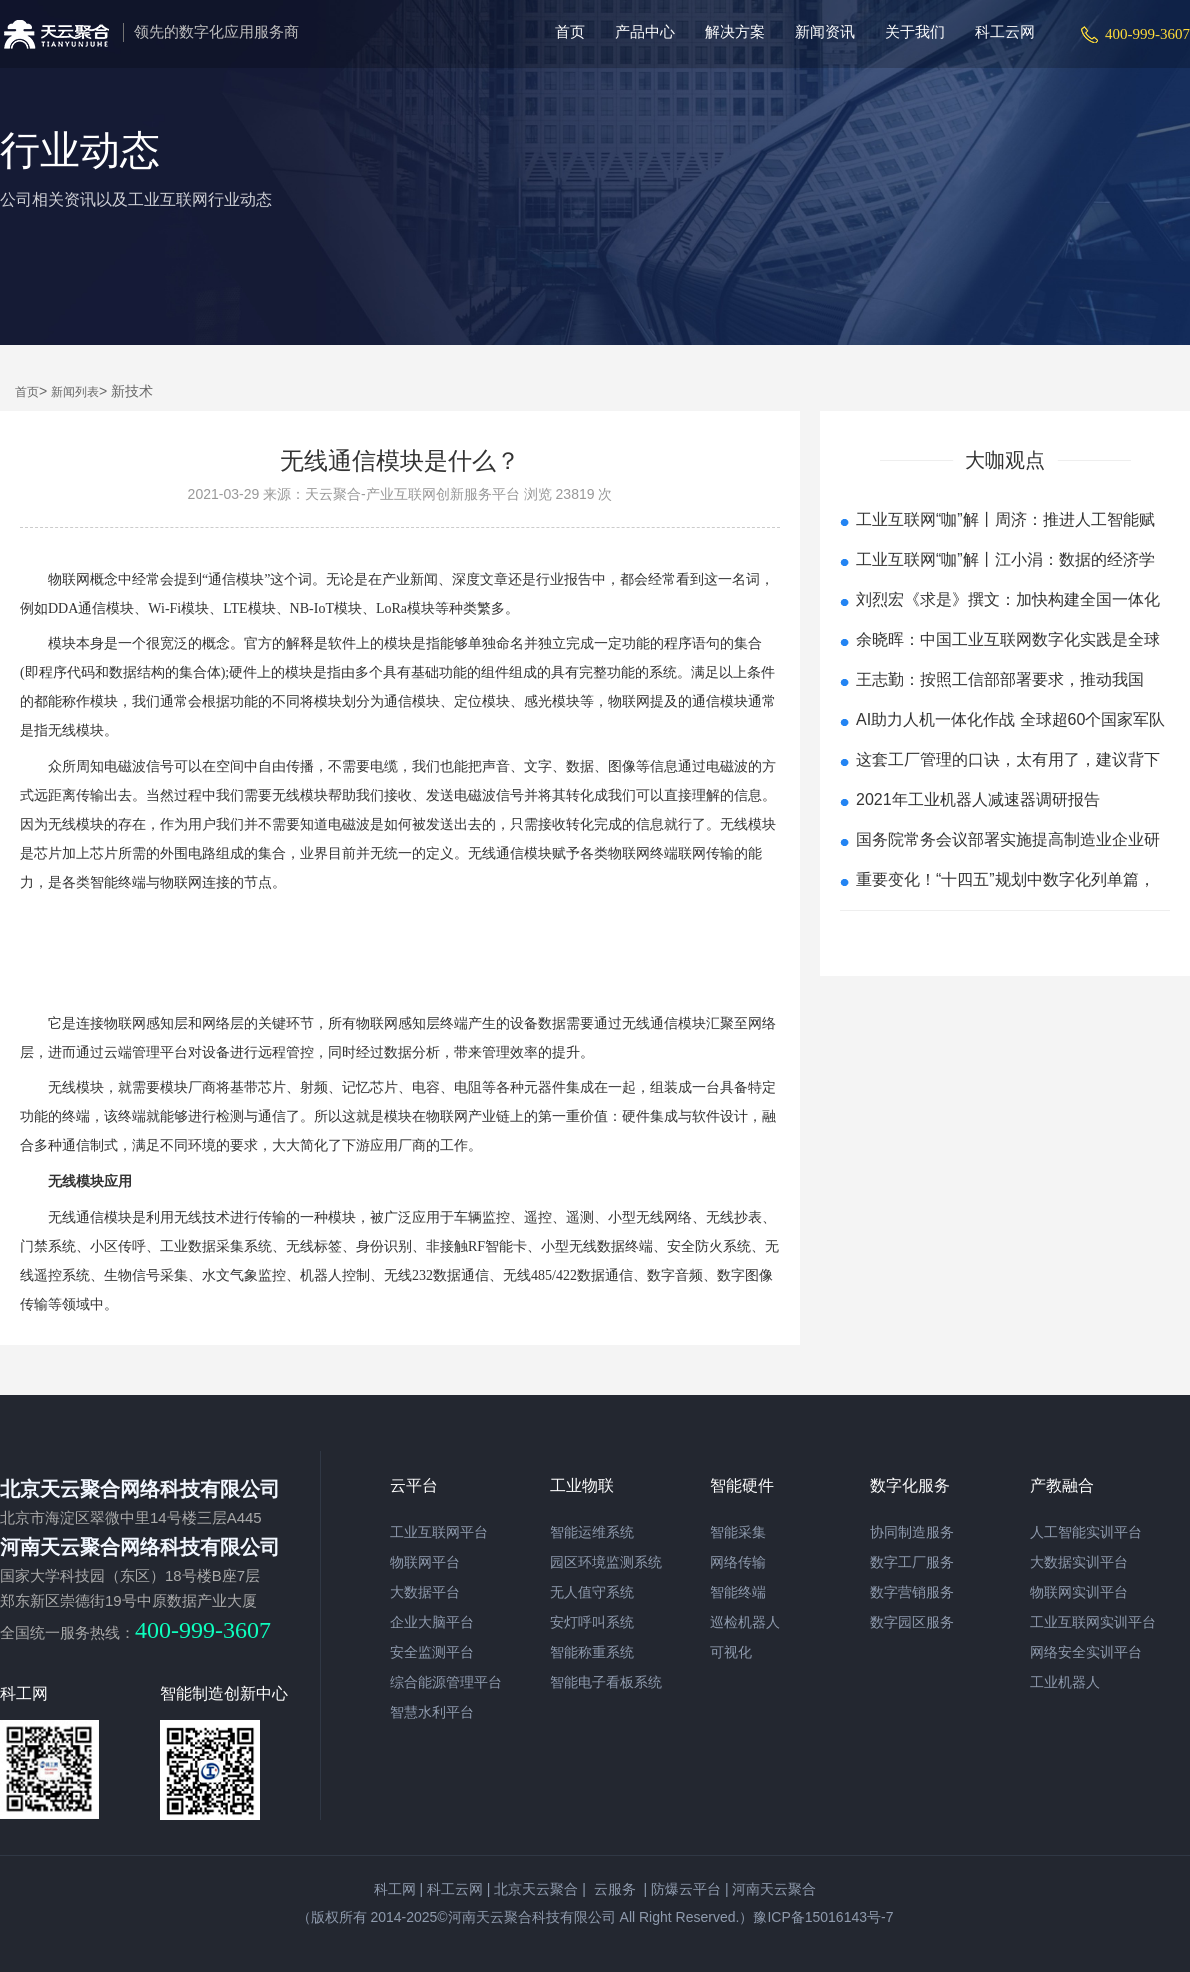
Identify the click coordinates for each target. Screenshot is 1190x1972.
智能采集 (738, 1532)
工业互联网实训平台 (1093, 1622)
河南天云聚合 (774, 1889)
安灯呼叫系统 (592, 1622)
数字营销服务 (912, 1592)
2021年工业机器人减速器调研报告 (978, 799)
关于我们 (915, 31)
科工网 (395, 1889)
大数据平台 (425, 1592)
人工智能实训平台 (1086, 1532)
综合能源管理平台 (446, 1682)
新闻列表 (75, 392)
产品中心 (645, 31)
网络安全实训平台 (1086, 1652)
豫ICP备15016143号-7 (823, 1917)
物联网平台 (425, 1562)
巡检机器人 (745, 1622)
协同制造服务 (912, 1532)
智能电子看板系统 (606, 1682)
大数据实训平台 (1079, 1562)
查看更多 (1005, 935)
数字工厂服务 (912, 1562)
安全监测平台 (432, 1652)
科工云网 (1005, 31)
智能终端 (738, 1592)
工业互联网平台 (439, 1532)
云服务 (613, 1889)
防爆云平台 (686, 1889)
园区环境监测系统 (606, 1562)
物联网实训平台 (1079, 1592)
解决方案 (735, 31)
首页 (570, 31)
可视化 (731, 1652)
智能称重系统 (592, 1652)
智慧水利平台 (432, 1712)
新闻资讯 (825, 31)
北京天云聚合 (536, 1889)
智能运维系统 (592, 1532)
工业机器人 (1065, 1682)
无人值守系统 (592, 1592)
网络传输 (738, 1562)
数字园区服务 (912, 1622)
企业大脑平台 (432, 1622)
